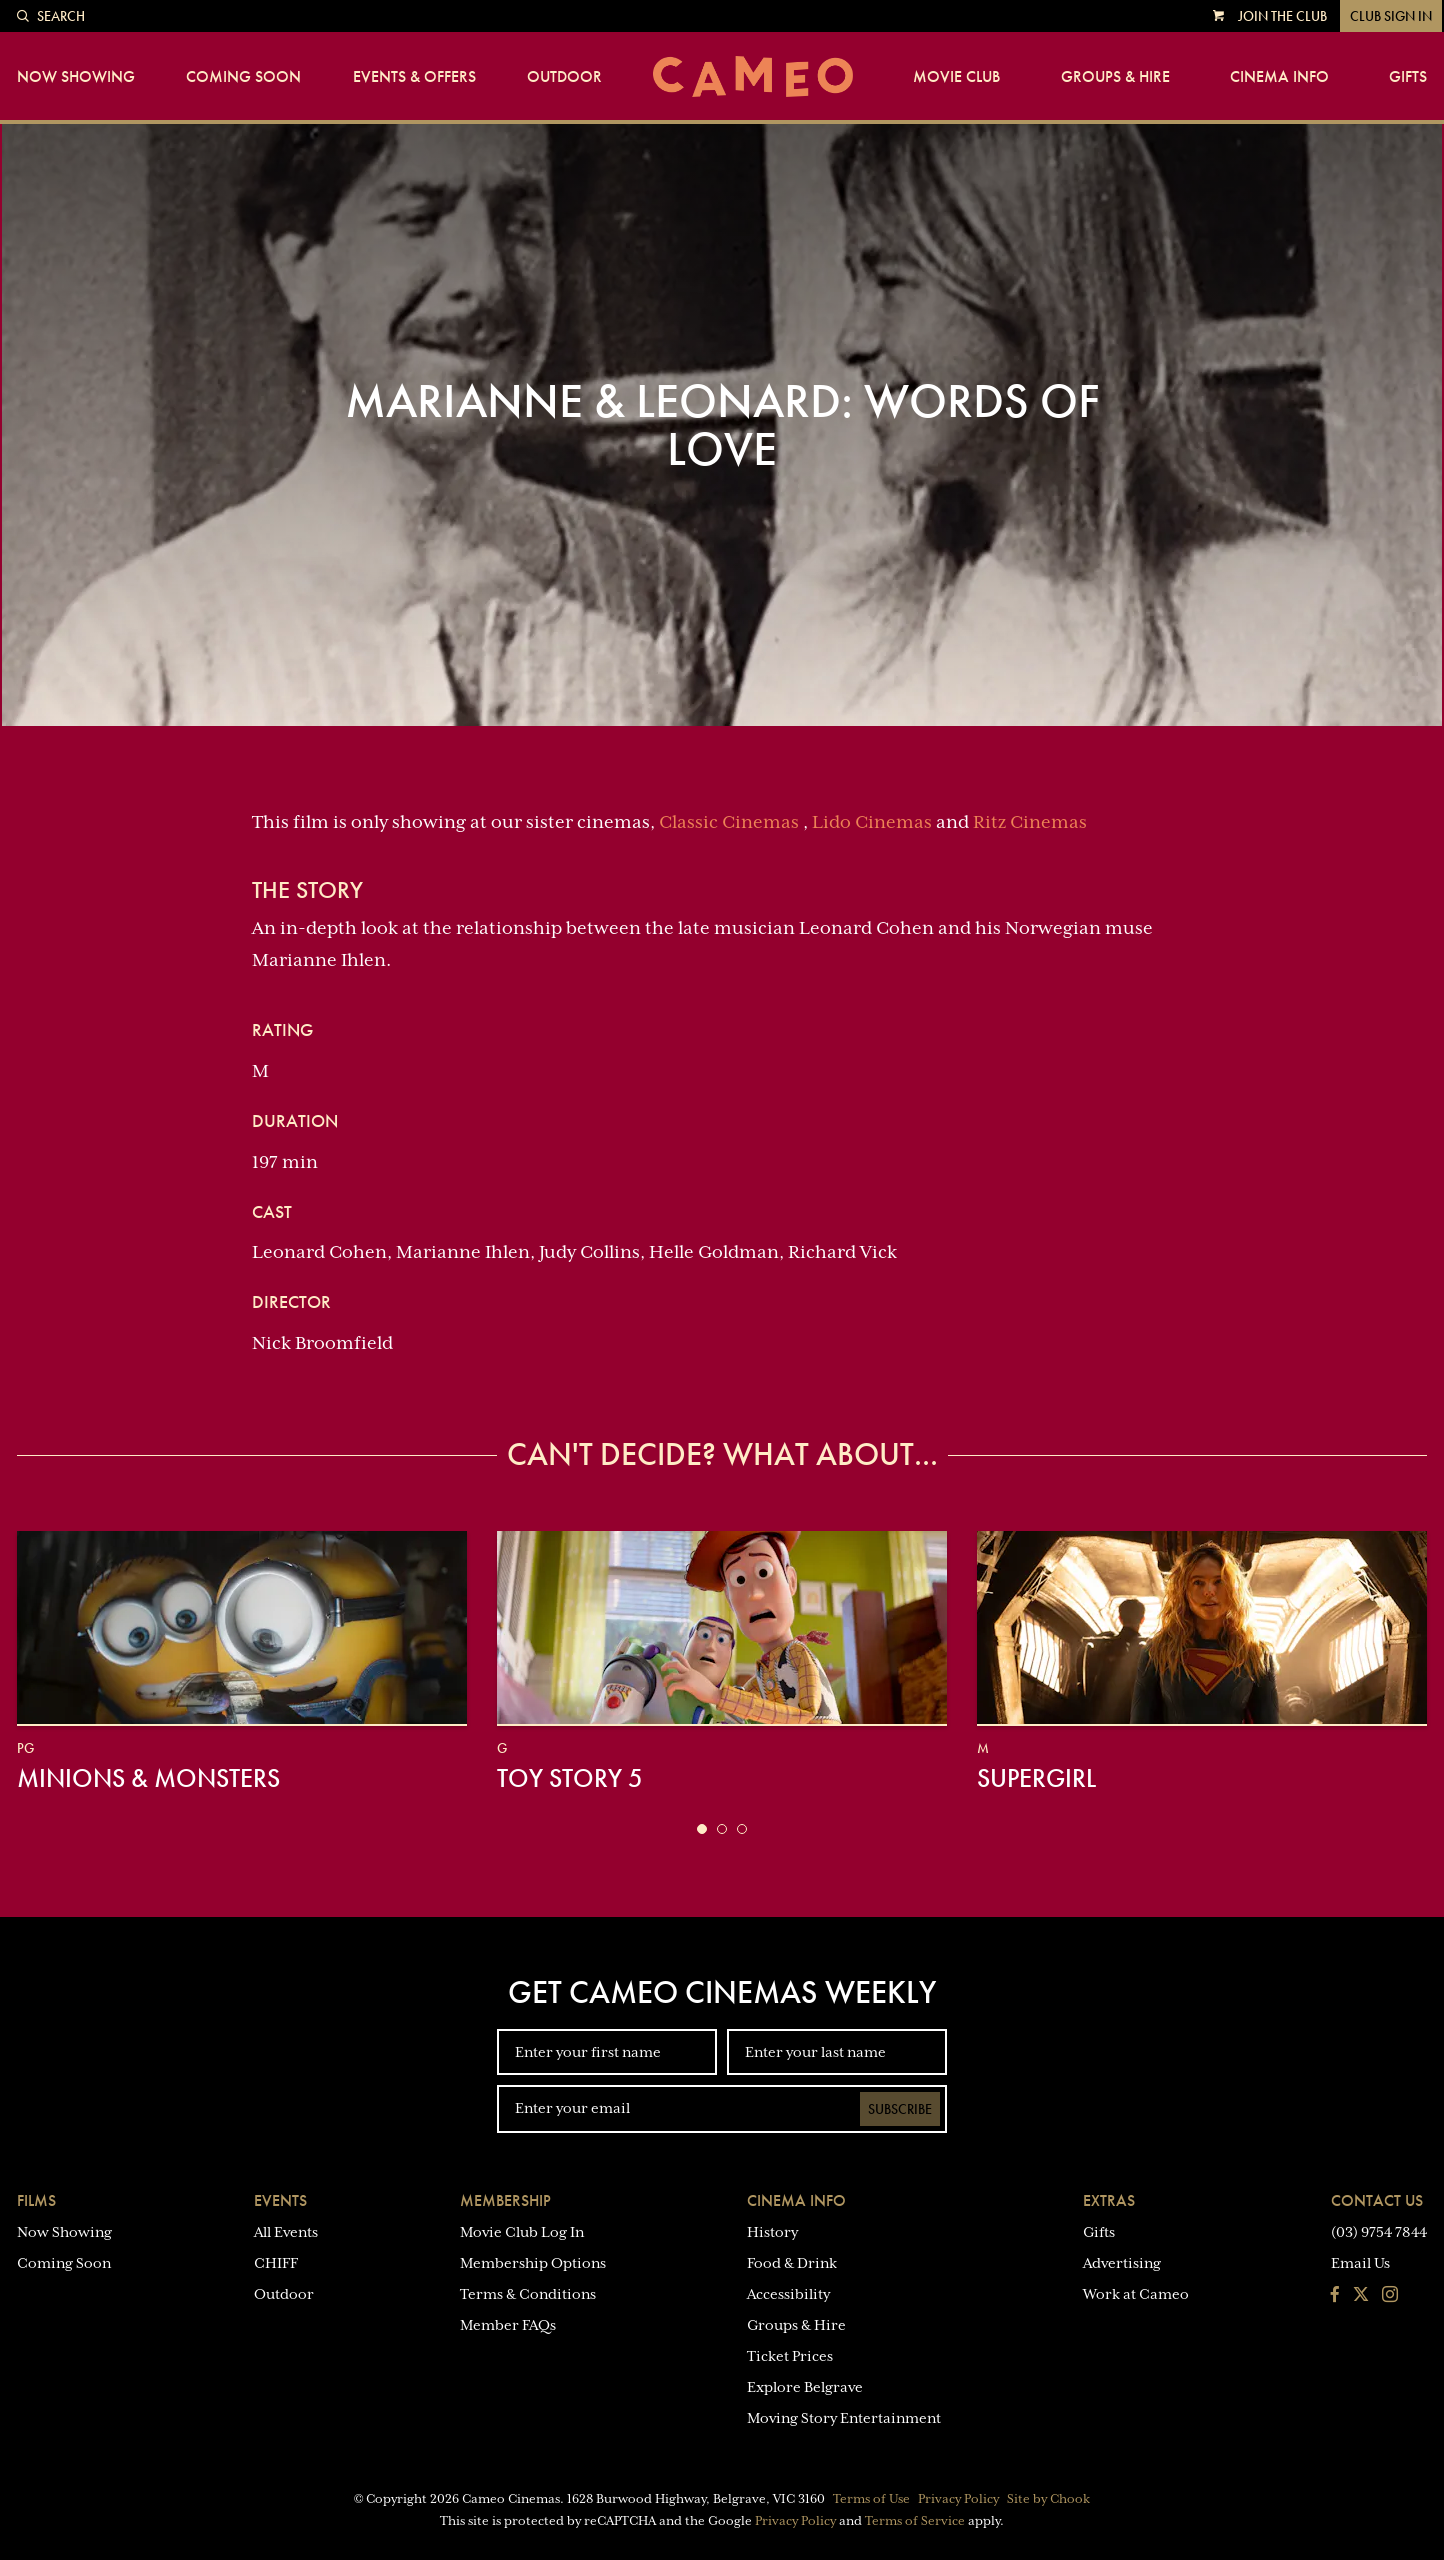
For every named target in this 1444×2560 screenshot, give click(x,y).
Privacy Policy (958, 2499)
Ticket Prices (790, 2356)
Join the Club (1282, 16)
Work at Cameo (1136, 2294)
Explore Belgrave (805, 2387)
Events (280, 2200)
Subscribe (900, 2109)
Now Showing (76, 77)
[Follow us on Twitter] (1361, 2296)
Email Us (1360, 2263)
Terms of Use (871, 2499)
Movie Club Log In (522, 2232)
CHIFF (276, 2263)
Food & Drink (792, 2263)
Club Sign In (1391, 16)
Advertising (1122, 2263)
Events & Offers (414, 77)
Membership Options (533, 2263)
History (772, 2232)
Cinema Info (1279, 77)
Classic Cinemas (729, 822)
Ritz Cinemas (1030, 822)
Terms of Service (915, 2521)
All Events (286, 2232)
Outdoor (564, 77)
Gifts (1408, 77)
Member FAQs (508, 2325)
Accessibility (788, 2294)
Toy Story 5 (570, 1778)
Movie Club (956, 77)
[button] (702, 1829)
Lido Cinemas (872, 822)
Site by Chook (1048, 2499)
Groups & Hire (1115, 77)
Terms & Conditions (528, 2294)
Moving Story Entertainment (844, 2418)
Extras (1109, 2200)
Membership (505, 2200)
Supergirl (1036, 1778)
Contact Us (1377, 2200)
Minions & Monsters (148, 1778)
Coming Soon (243, 77)
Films (36, 2200)
